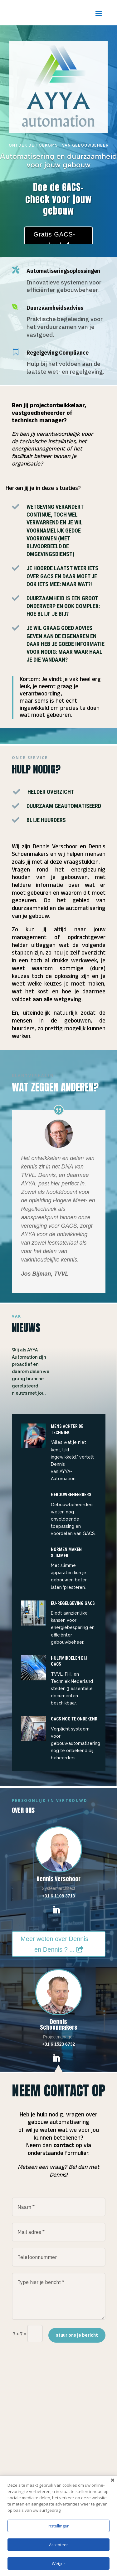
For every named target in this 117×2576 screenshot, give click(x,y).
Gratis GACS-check (54, 239)
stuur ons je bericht (77, 2335)
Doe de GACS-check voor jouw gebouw (58, 199)
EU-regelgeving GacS (73, 1603)
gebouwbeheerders (71, 1494)
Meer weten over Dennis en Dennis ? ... (54, 1944)
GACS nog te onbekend (74, 1718)
